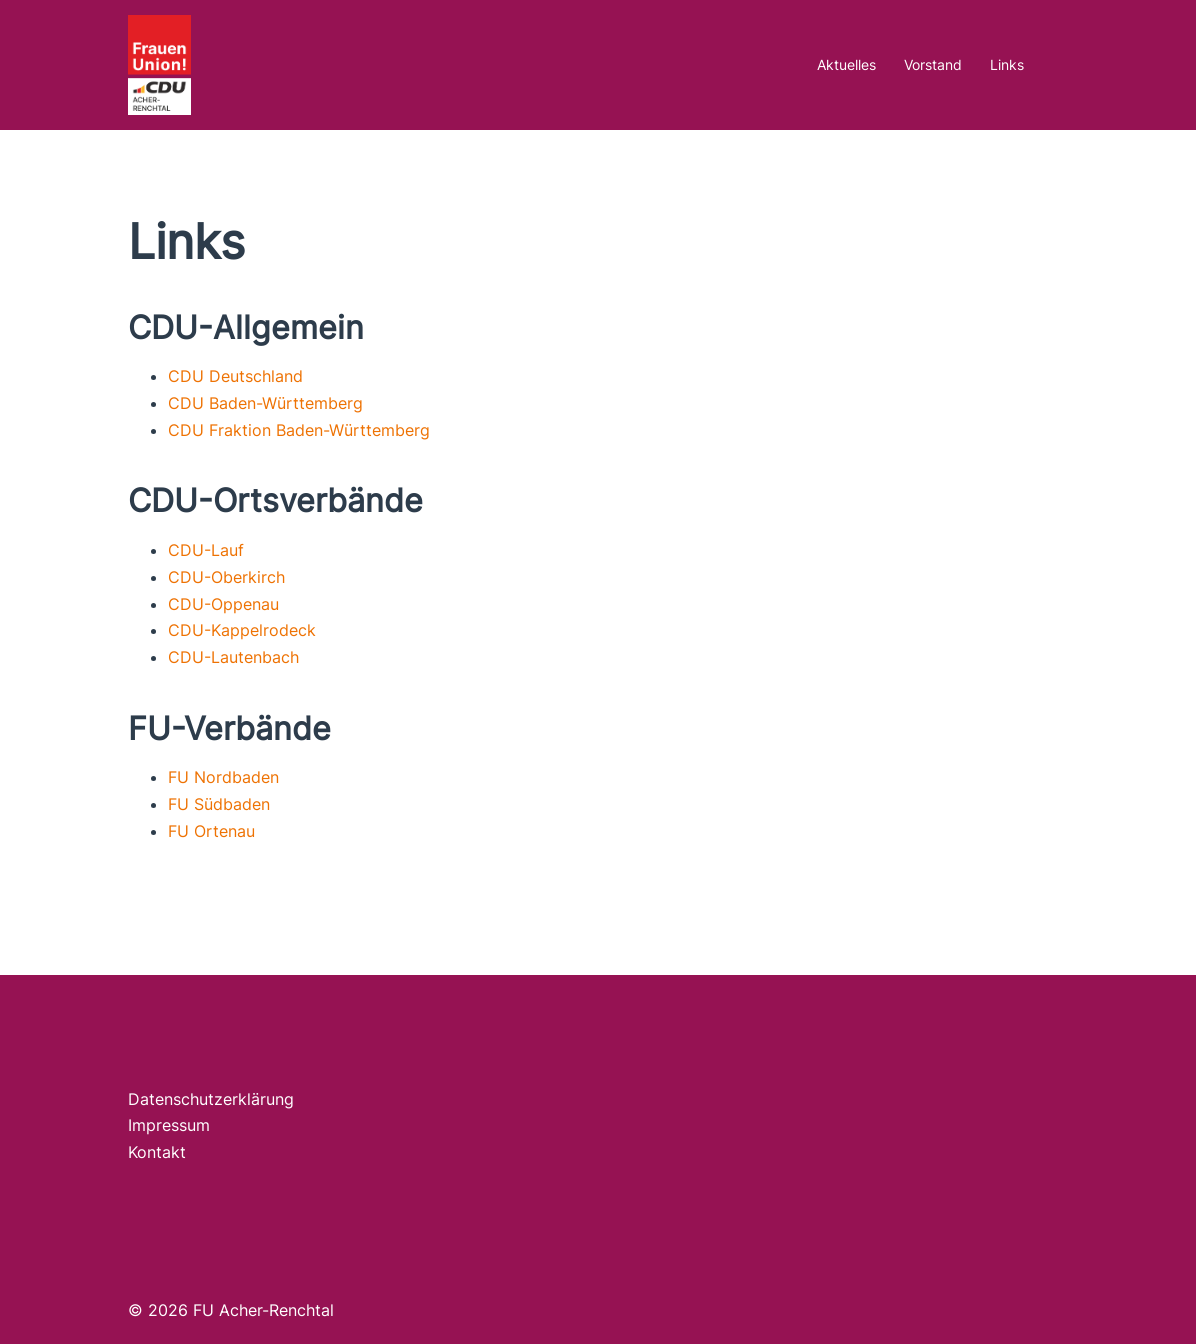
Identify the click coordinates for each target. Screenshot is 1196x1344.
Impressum (169, 1125)
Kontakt (157, 1152)
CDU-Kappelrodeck (242, 630)
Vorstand (933, 64)
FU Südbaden (219, 804)
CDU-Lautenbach (233, 657)
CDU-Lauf (206, 550)
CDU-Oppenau (223, 604)
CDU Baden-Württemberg (265, 403)
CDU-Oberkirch (226, 577)
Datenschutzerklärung (211, 1099)
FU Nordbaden (223, 777)
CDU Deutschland (235, 376)
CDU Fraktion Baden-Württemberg (299, 430)
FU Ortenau (211, 831)
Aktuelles (846, 64)
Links (1007, 64)
